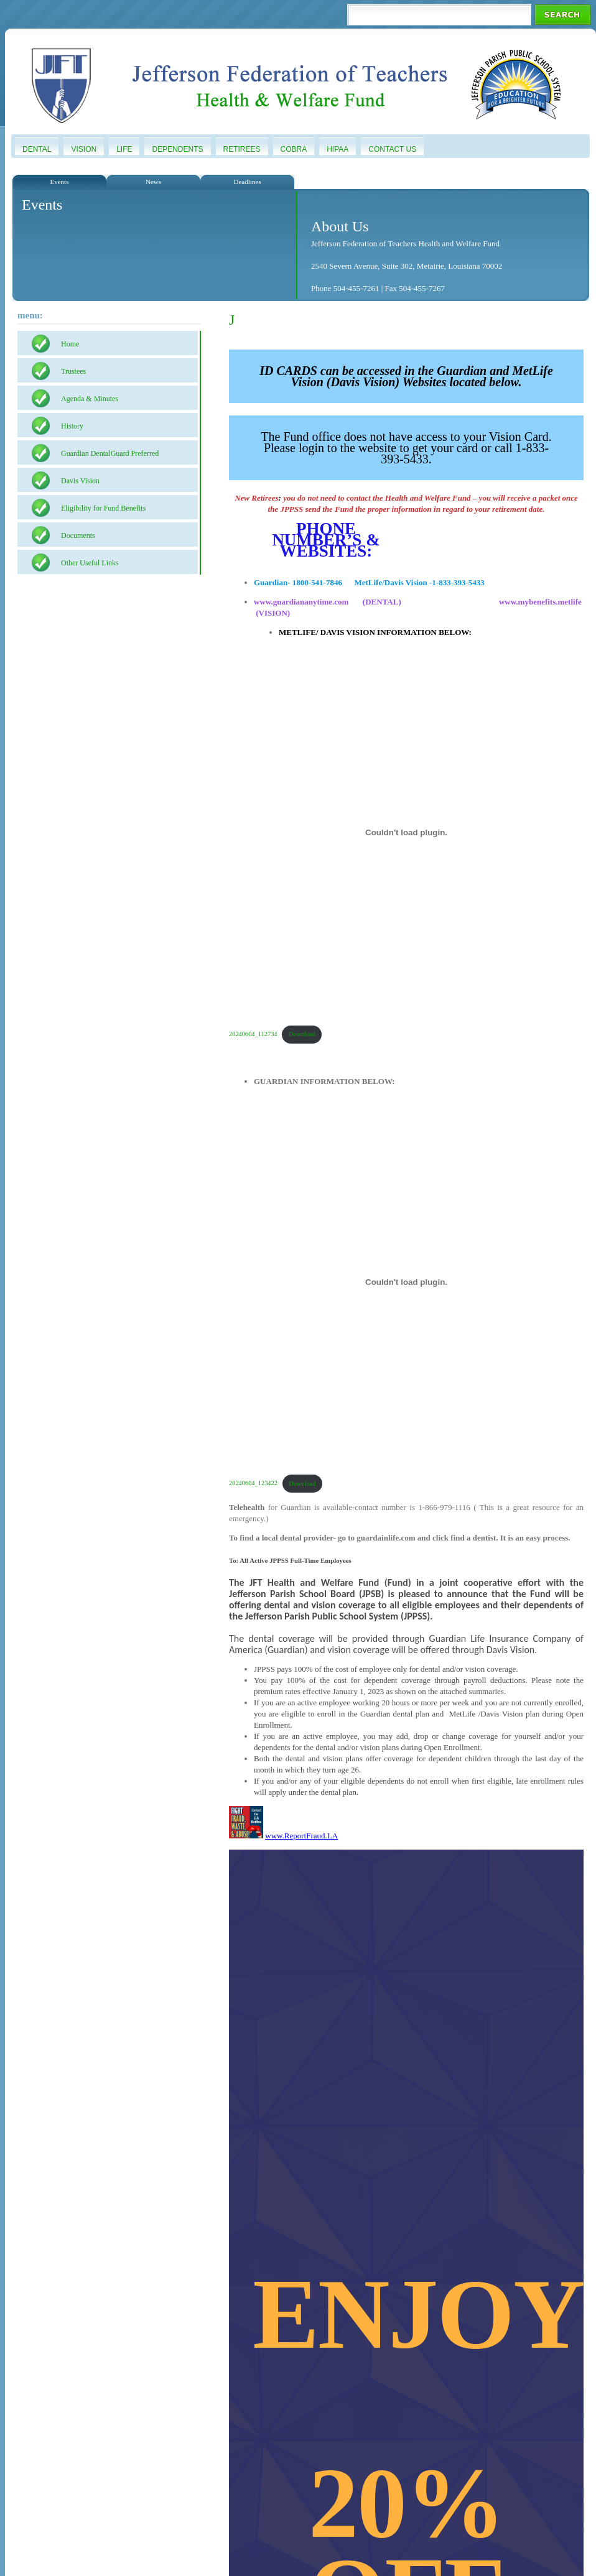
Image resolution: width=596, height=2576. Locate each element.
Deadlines (247, 181)
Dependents (177, 149)
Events (59, 181)
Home (70, 344)
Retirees (242, 149)
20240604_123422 (253, 1483)
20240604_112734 (253, 1034)
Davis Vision (80, 480)
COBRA (294, 149)
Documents (78, 535)
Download (302, 1034)
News (153, 181)
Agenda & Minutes (89, 398)
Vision (83, 149)
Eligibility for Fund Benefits (103, 508)
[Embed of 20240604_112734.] (406, 832)
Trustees (73, 371)
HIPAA (337, 149)
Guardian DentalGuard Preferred (110, 453)
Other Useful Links (90, 562)
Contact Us (392, 149)
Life (124, 149)
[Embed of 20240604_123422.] (406, 1281)
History (72, 426)
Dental (36, 149)
